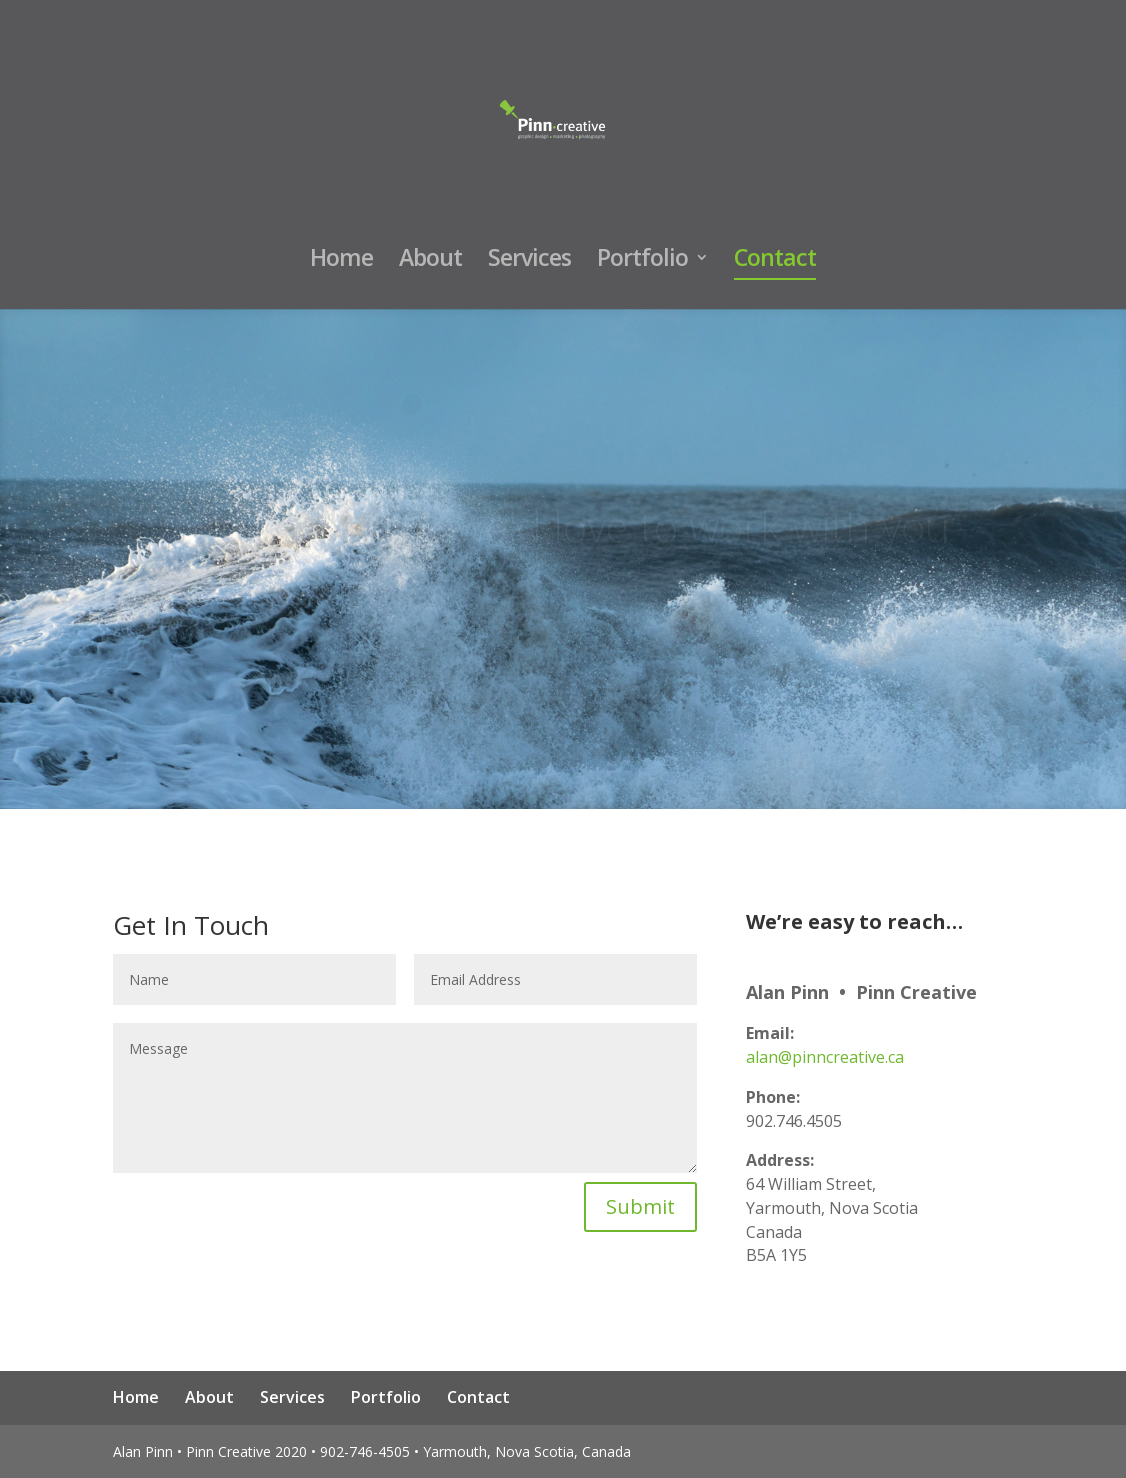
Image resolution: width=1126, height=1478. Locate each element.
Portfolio (642, 261)
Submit (640, 1206)
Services (529, 261)
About (430, 261)
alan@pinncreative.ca (825, 1057)
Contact (775, 261)
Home (341, 261)
